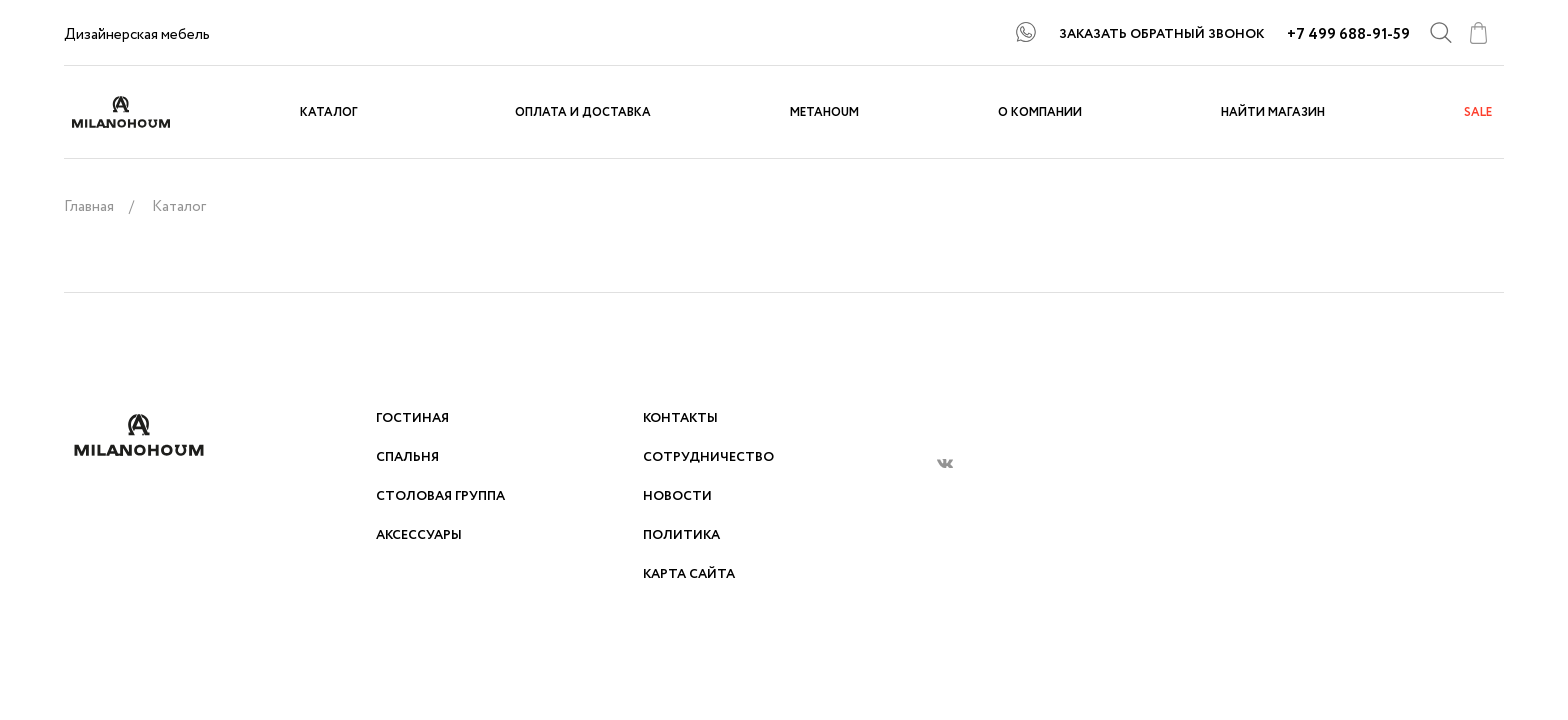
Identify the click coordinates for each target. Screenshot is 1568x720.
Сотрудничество (708, 457)
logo (139, 112)
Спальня (407, 457)
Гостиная (412, 418)
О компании (1040, 112)
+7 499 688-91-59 (1348, 35)
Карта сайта (689, 574)
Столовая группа (440, 496)
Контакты (680, 418)
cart (1478, 33)
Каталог (329, 112)
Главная (89, 207)
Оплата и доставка (583, 112)
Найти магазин (1273, 112)
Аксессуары (419, 535)
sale (1478, 112)
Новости (677, 496)
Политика (681, 535)
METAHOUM (824, 112)
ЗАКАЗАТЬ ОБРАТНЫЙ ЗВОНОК (1161, 34)
